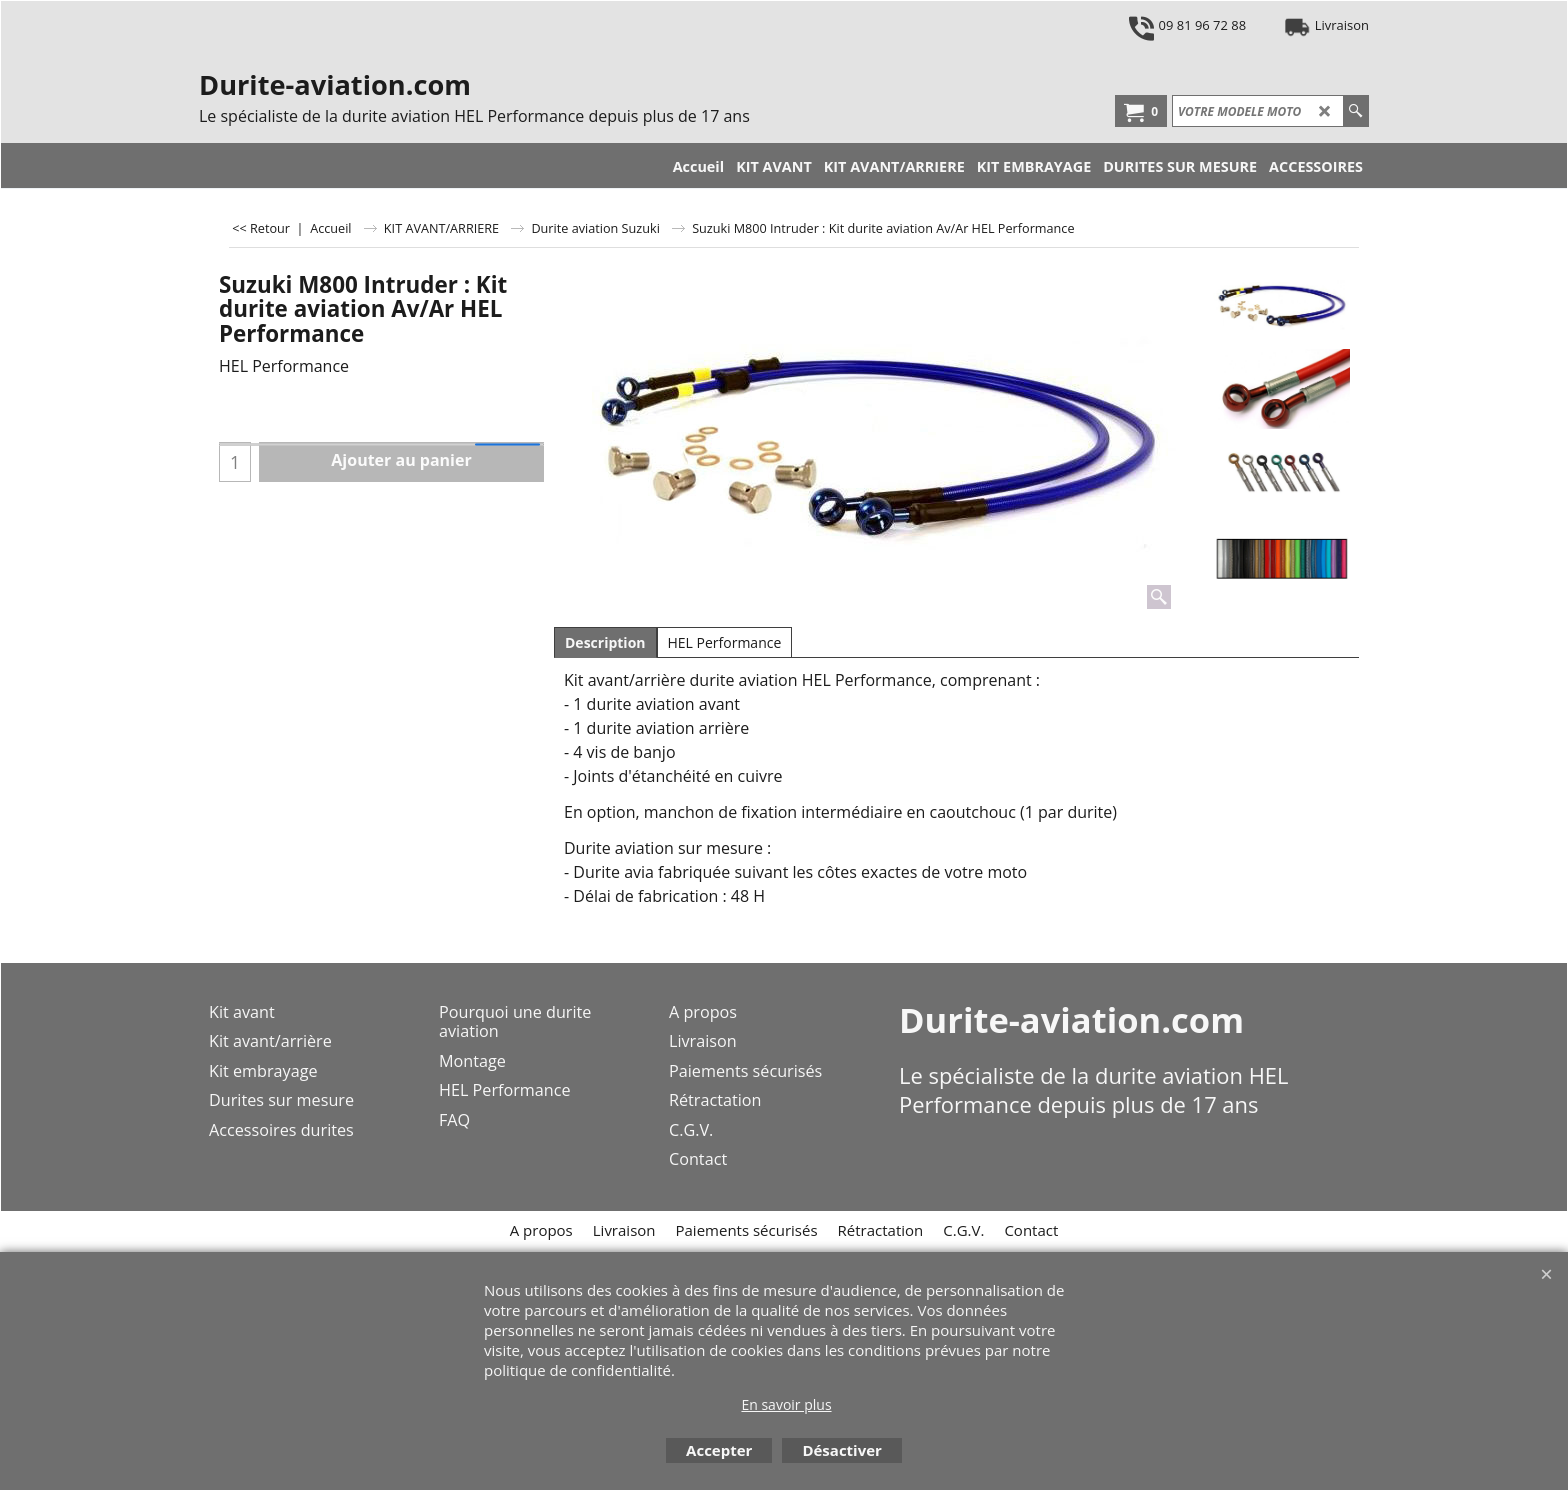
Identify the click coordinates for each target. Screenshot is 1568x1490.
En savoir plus (786, 1404)
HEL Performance (725, 642)
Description (605, 642)
